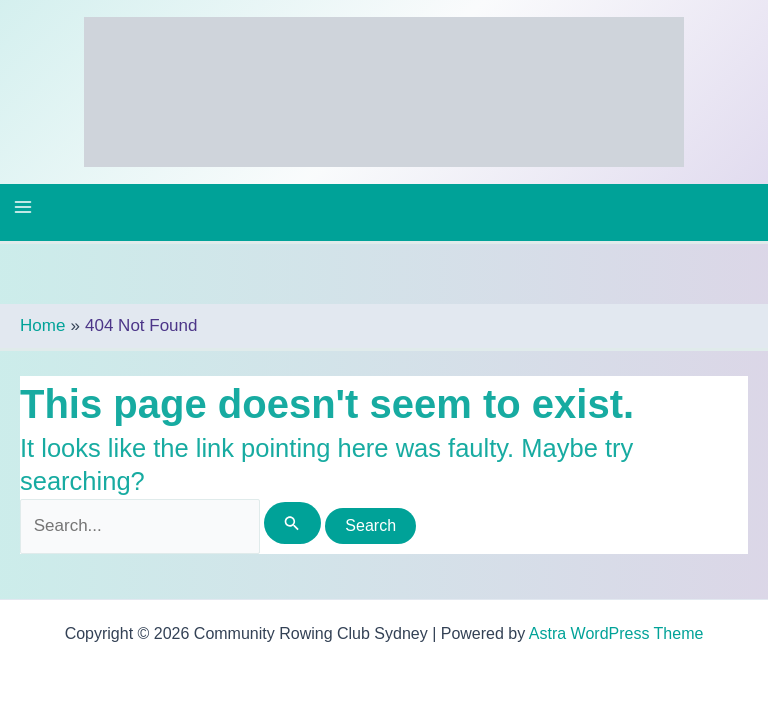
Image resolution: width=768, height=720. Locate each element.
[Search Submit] (292, 523)
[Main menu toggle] (23, 207)
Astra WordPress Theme (616, 633)
